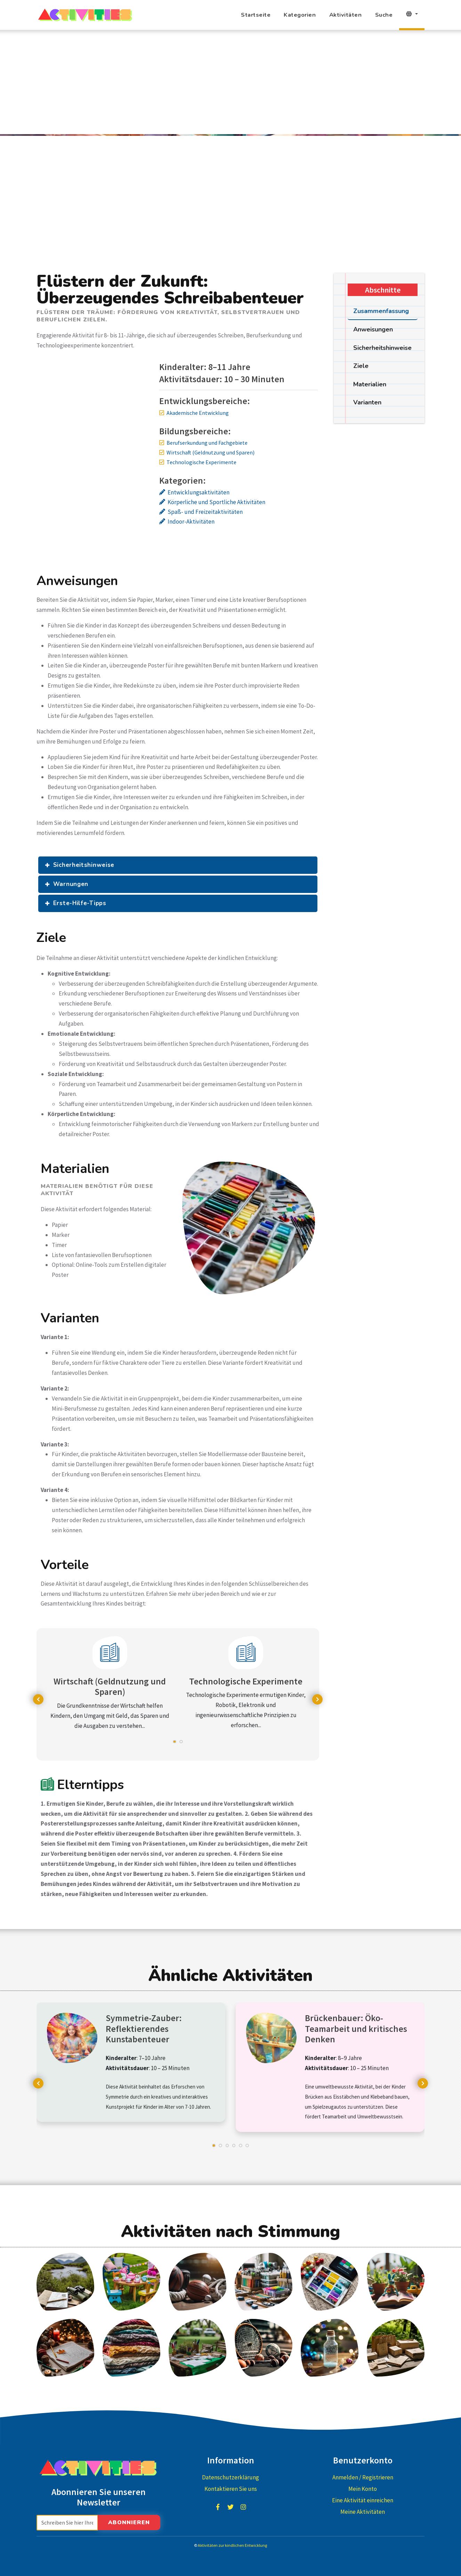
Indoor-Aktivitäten (191, 521)
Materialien (369, 384)
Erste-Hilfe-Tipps (79, 903)
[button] (174, 1745)
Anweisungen (373, 329)
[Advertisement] (230, 82)
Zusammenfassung (381, 311)
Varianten (367, 402)
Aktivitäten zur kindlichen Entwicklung (232, 2545)
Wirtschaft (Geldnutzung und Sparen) (210, 452)
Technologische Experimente (201, 462)
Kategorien (300, 15)
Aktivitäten (345, 15)
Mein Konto (362, 2489)
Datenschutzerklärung (230, 2477)
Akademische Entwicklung (198, 412)
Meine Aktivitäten (362, 2512)
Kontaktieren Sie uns (230, 2489)
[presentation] (38, 1699)
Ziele (361, 366)
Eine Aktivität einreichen (362, 2500)
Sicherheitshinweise (83, 865)
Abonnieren (129, 2522)
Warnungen (70, 884)
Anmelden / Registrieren (362, 2477)
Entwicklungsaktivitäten (198, 492)
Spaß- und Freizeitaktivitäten (205, 512)
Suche (384, 15)
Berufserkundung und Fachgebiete (207, 442)
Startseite (255, 15)
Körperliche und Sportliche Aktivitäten (216, 502)
